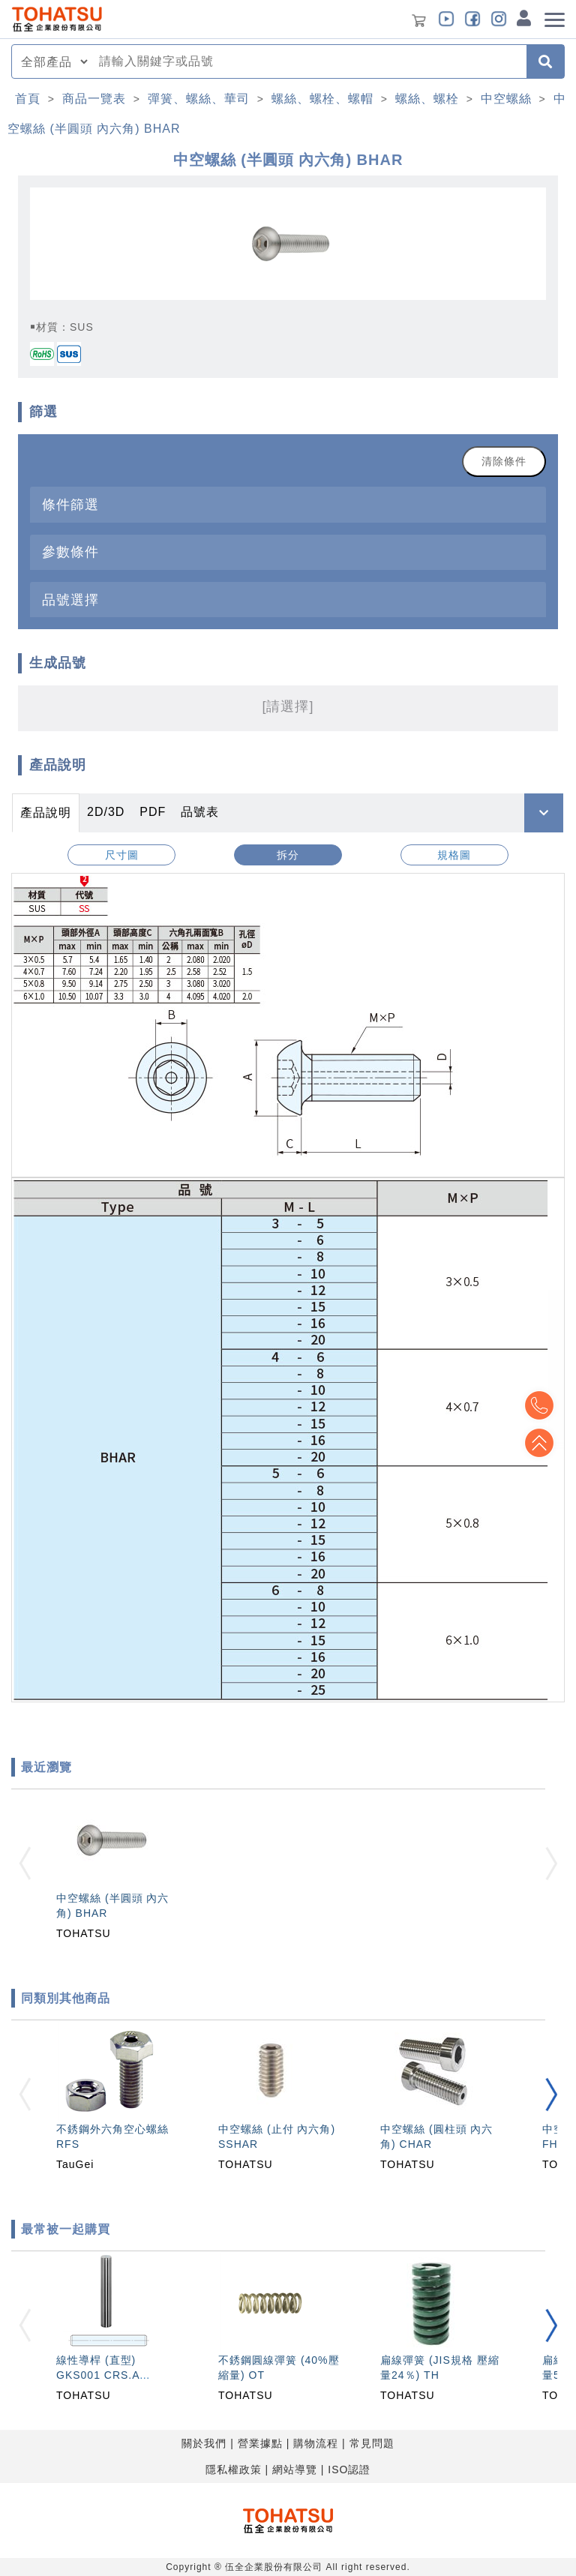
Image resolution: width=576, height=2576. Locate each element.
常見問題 (372, 2443)
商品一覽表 (94, 98)
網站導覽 (294, 2470)
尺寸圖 (122, 855)
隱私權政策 (234, 2470)
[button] (551, 2095)
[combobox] (308, 61)
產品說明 (45, 812)
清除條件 (504, 461)
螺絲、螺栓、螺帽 (323, 98)
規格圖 (454, 855)
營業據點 (260, 2443)
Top (539, 1443)
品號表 (200, 811)
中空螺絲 (506, 98)
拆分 (288, 855)
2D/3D (105, 811)
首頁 (27, 98)
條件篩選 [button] (70, 504)
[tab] (288, 504)
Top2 (539, 1405)
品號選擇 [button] (70, 599)
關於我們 (204, 2443)
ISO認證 (349, 2470)
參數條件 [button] (70, 551)
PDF (153, 811)
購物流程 (315, 2443)
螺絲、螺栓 (427, 98)
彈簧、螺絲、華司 (199, 98)
